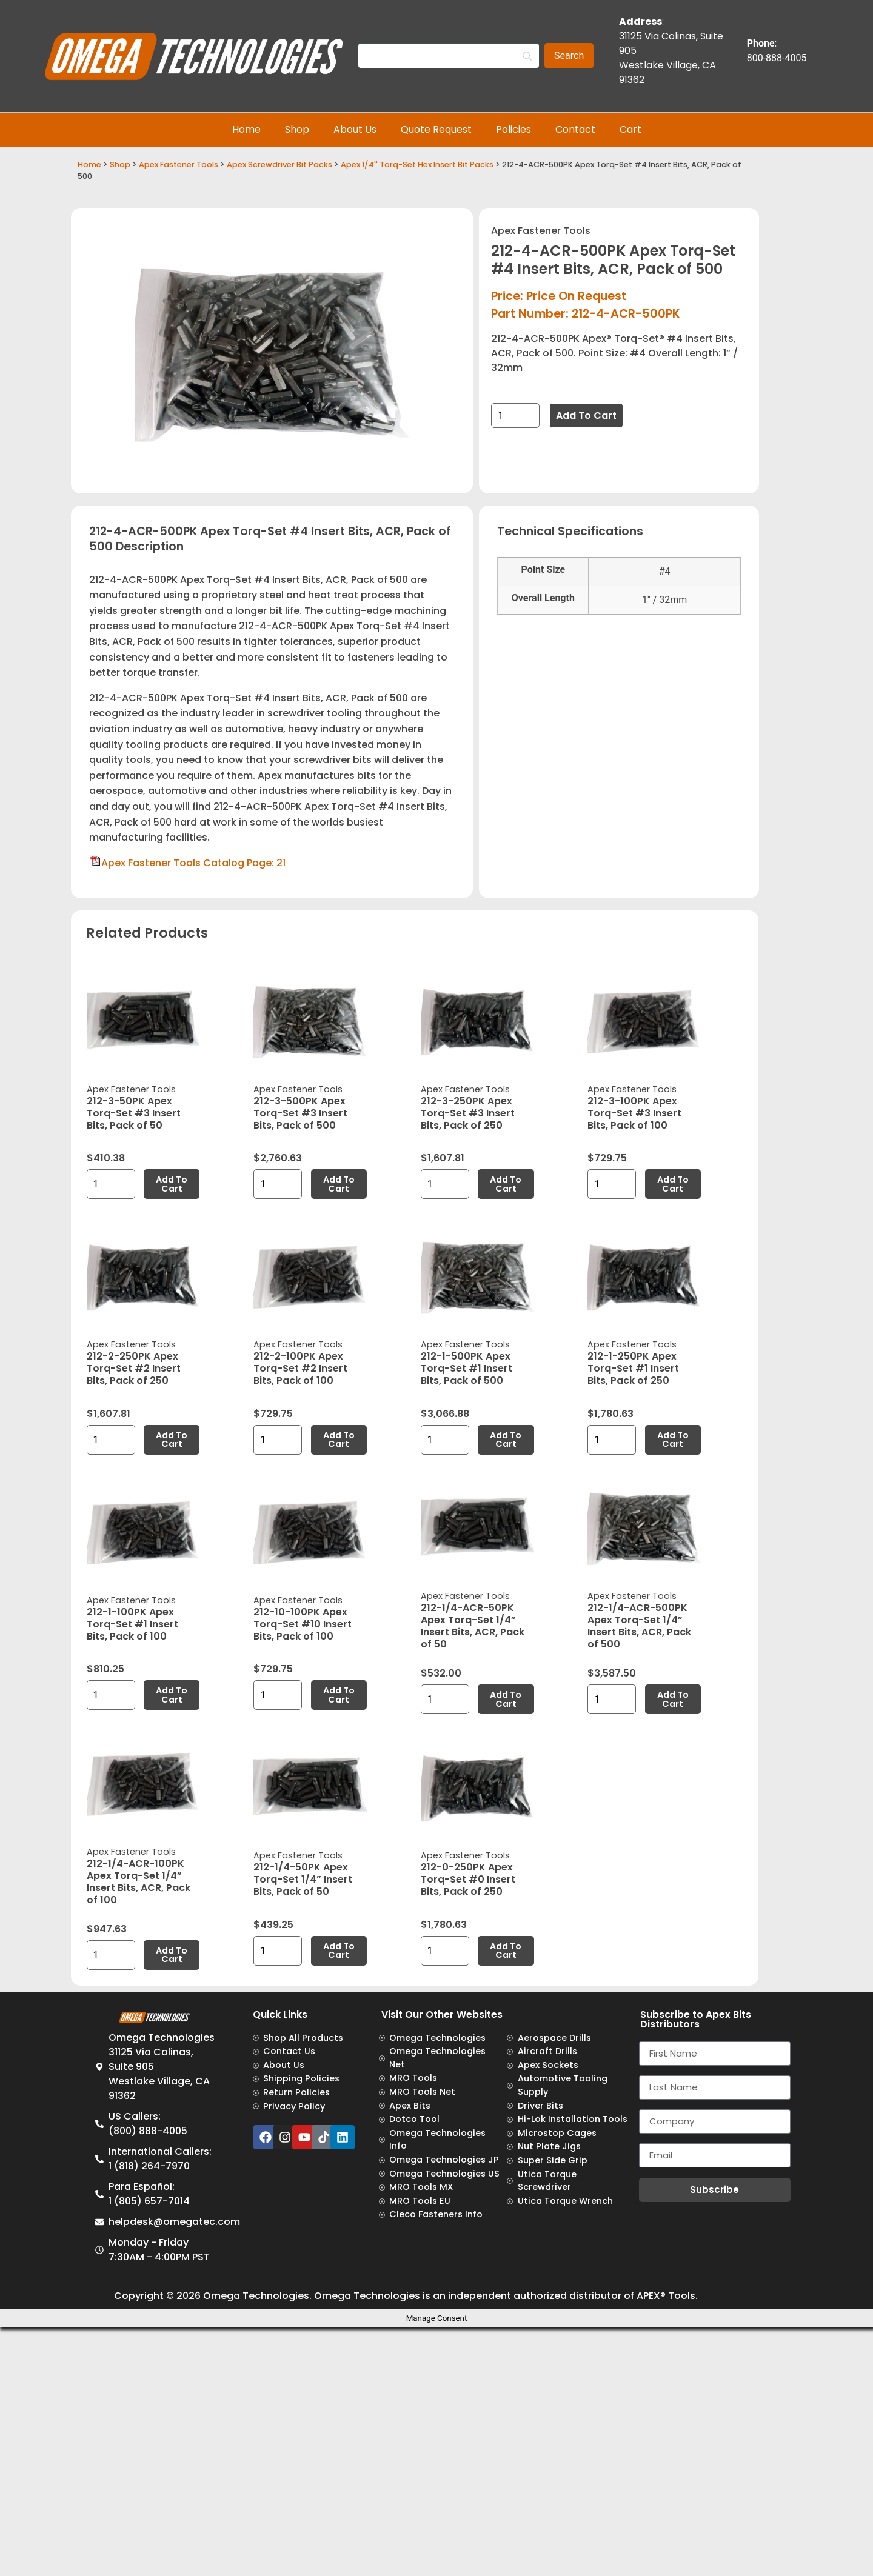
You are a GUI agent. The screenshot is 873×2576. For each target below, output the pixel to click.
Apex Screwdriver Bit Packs (279, 164)
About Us (354, 129)
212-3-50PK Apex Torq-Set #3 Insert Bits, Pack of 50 (134, 1113)
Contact (575, 129)
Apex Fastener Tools (178, 164)
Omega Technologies (256, 2296)
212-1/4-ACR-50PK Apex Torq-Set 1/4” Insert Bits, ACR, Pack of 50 (472, 1626)
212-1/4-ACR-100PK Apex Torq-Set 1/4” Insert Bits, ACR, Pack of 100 (138, 1882)
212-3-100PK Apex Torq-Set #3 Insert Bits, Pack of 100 (634, 1113)
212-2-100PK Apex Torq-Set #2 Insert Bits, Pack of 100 (300, 1368)
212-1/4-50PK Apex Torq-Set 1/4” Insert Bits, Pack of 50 (302, 1879)
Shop (297, 129)
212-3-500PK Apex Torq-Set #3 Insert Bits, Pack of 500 (300, 1113)
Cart (630, 129)
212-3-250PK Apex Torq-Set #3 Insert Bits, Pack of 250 (468, 1113)
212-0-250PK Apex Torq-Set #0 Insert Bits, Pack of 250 (468, 1879)
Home (246, 129)
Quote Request (436, 129)
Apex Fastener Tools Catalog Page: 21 (193, 863)
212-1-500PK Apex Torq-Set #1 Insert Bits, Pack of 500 (466, 1368)
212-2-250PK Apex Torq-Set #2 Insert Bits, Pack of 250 (134, 1368)
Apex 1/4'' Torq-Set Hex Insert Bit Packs (417, 164)
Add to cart (586, 415)
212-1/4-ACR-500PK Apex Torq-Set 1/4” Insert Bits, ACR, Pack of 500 (639, 1626)
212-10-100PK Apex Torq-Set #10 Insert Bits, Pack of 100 (302, 1624)
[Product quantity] (515, 415)
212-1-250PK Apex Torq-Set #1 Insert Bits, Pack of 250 (633, 1368)
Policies (513, 129)
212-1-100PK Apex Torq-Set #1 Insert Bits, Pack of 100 (132, 1624)
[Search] (449, 55)
